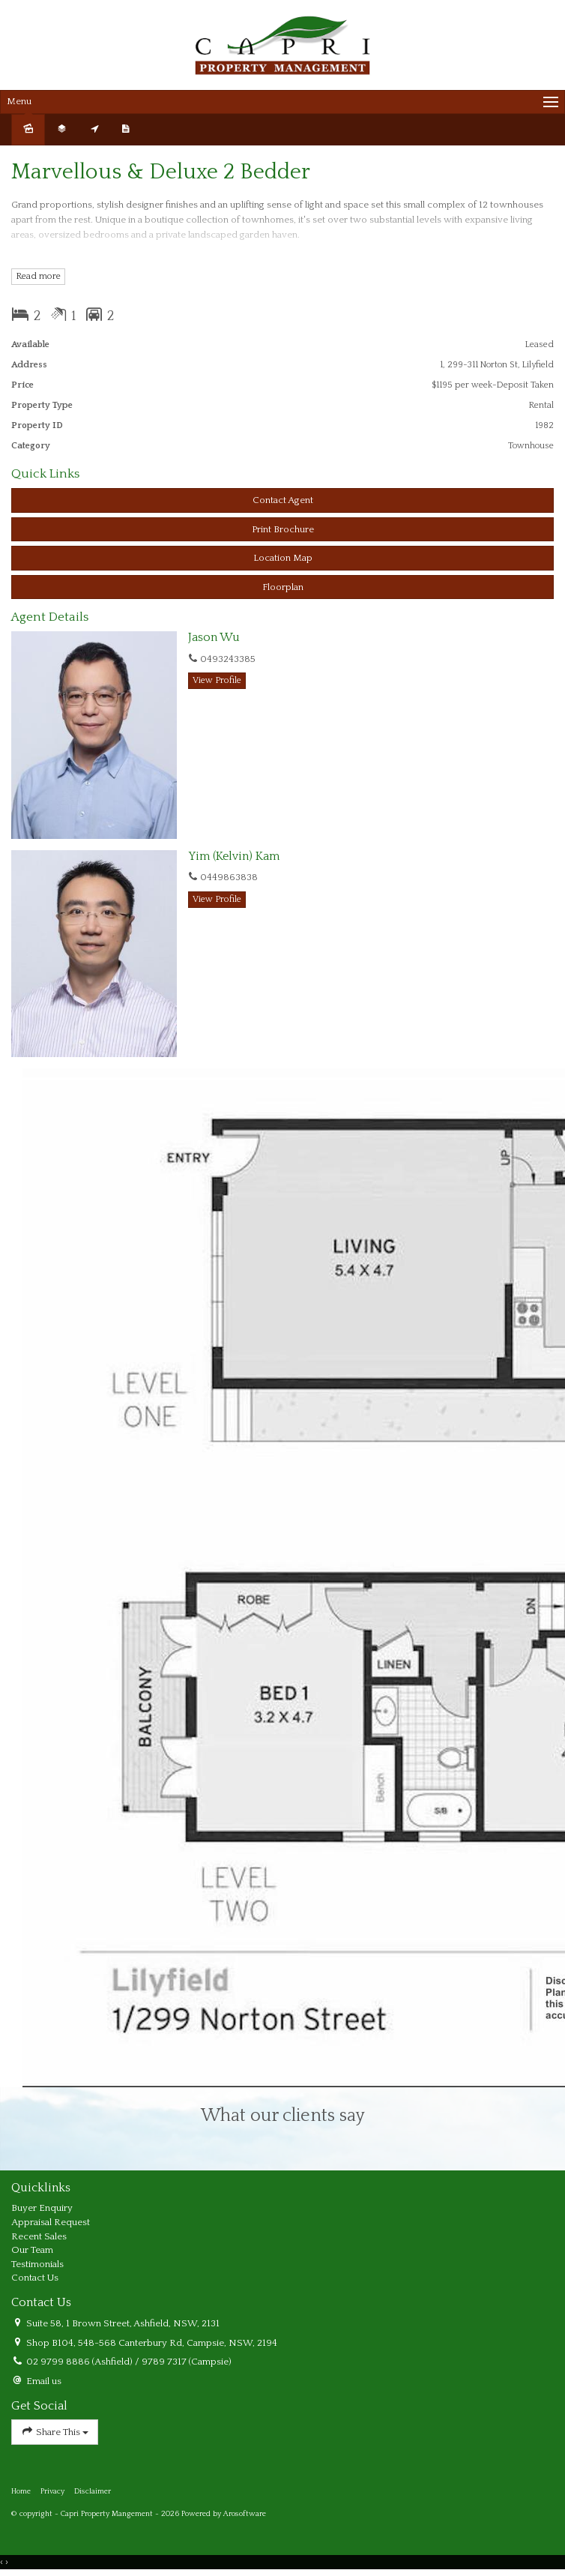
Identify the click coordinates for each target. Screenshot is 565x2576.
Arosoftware (244, 2513)
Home (21, 2491)
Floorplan (282, 587)
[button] (282, 529)
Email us (43, 2381)
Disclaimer (92, 2491)
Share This (54, 2432)
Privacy (52, 2491)
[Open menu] (282, 102)
